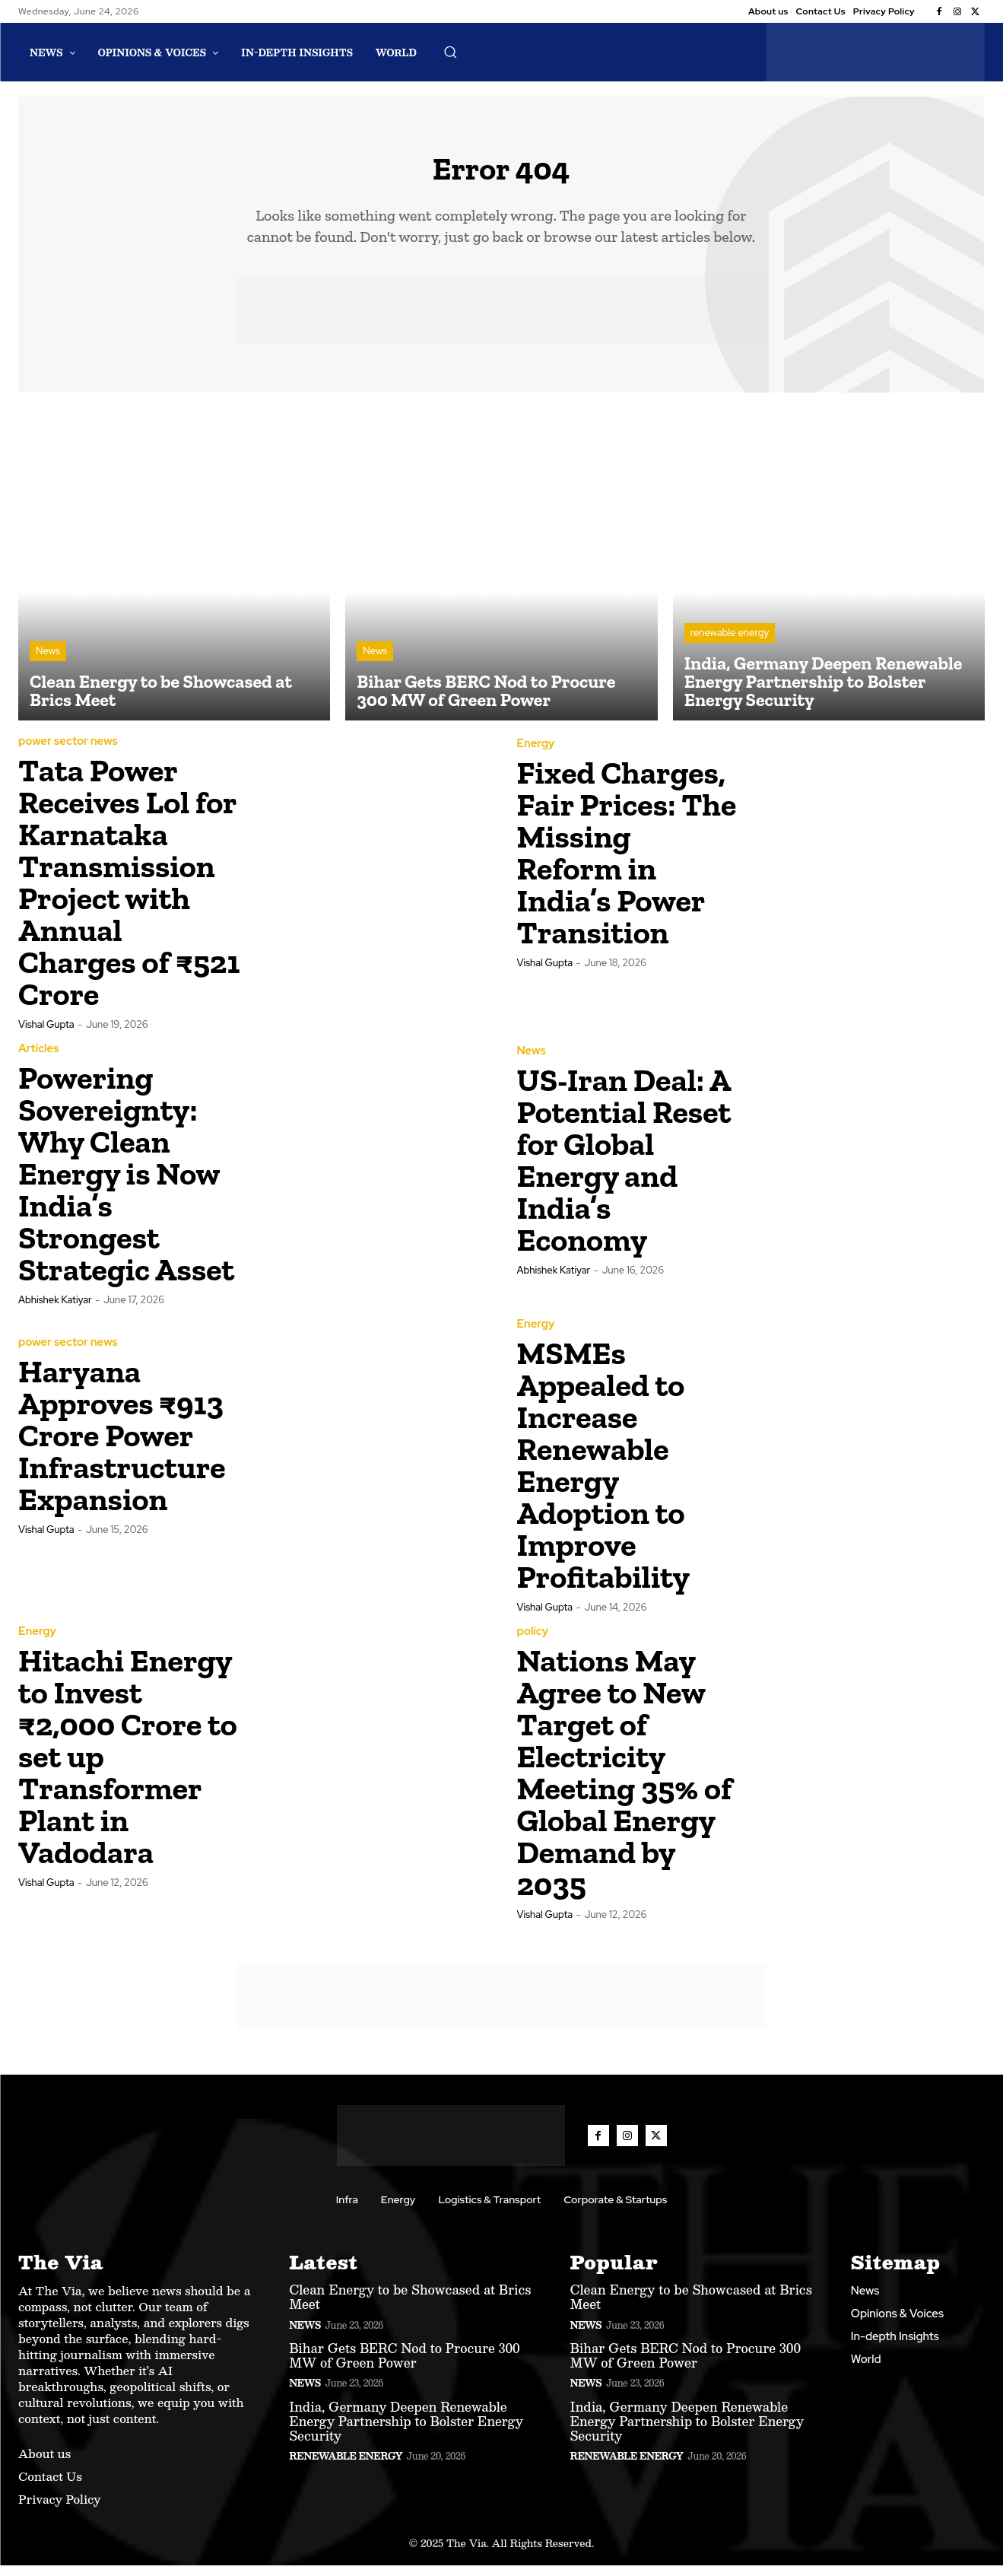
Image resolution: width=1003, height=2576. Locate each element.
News (48, 662)
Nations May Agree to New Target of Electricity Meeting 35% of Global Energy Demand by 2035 (625, 1783)
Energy (536, 755)
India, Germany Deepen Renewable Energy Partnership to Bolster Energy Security (406, 2432)
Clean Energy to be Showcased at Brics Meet (410, 2308)
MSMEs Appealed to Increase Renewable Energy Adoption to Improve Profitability (603, 1475)
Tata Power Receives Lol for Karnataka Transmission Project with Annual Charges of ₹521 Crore (129, 893)
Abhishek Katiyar (55, 1310)
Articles (38, 1059)
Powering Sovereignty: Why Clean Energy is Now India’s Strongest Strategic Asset (126, 1184)
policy (533, 1642)
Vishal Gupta (46, 1035)
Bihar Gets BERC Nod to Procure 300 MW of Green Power (404, 2366)
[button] (450, 52)
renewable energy (730, 644)
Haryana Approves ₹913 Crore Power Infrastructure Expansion (122, 1446)
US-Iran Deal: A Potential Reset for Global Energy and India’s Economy (624, 1171)
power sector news (68, 752)
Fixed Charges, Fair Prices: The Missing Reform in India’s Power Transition (627, 864)
